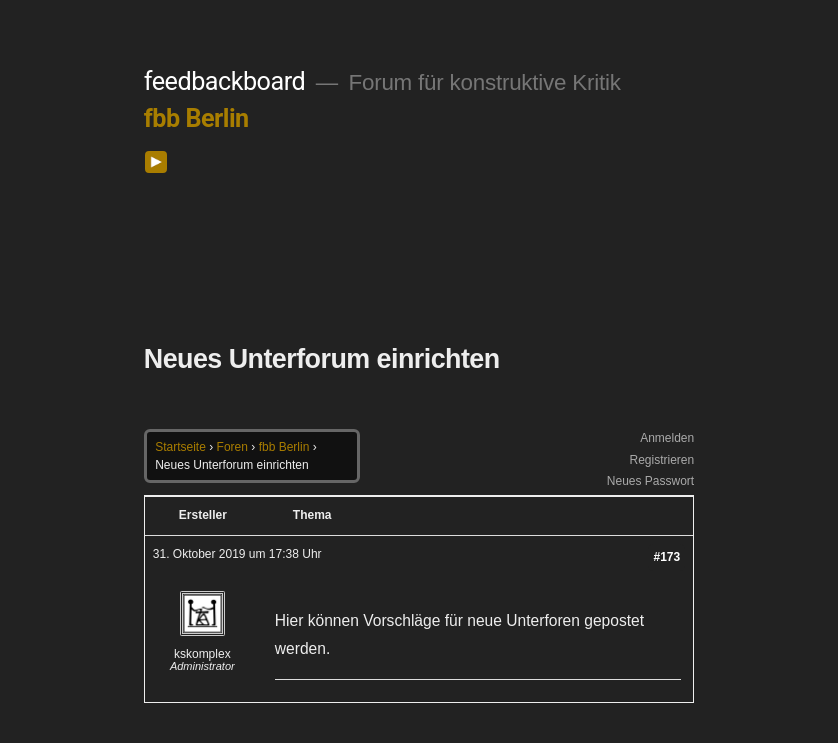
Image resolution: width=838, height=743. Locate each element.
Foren (232, 447)
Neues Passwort (650, 481)
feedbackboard (224, 81)
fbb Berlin (196, 118)
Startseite (180, 447)
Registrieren (661, 460)
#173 (666, 557)
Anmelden (667, 438)
